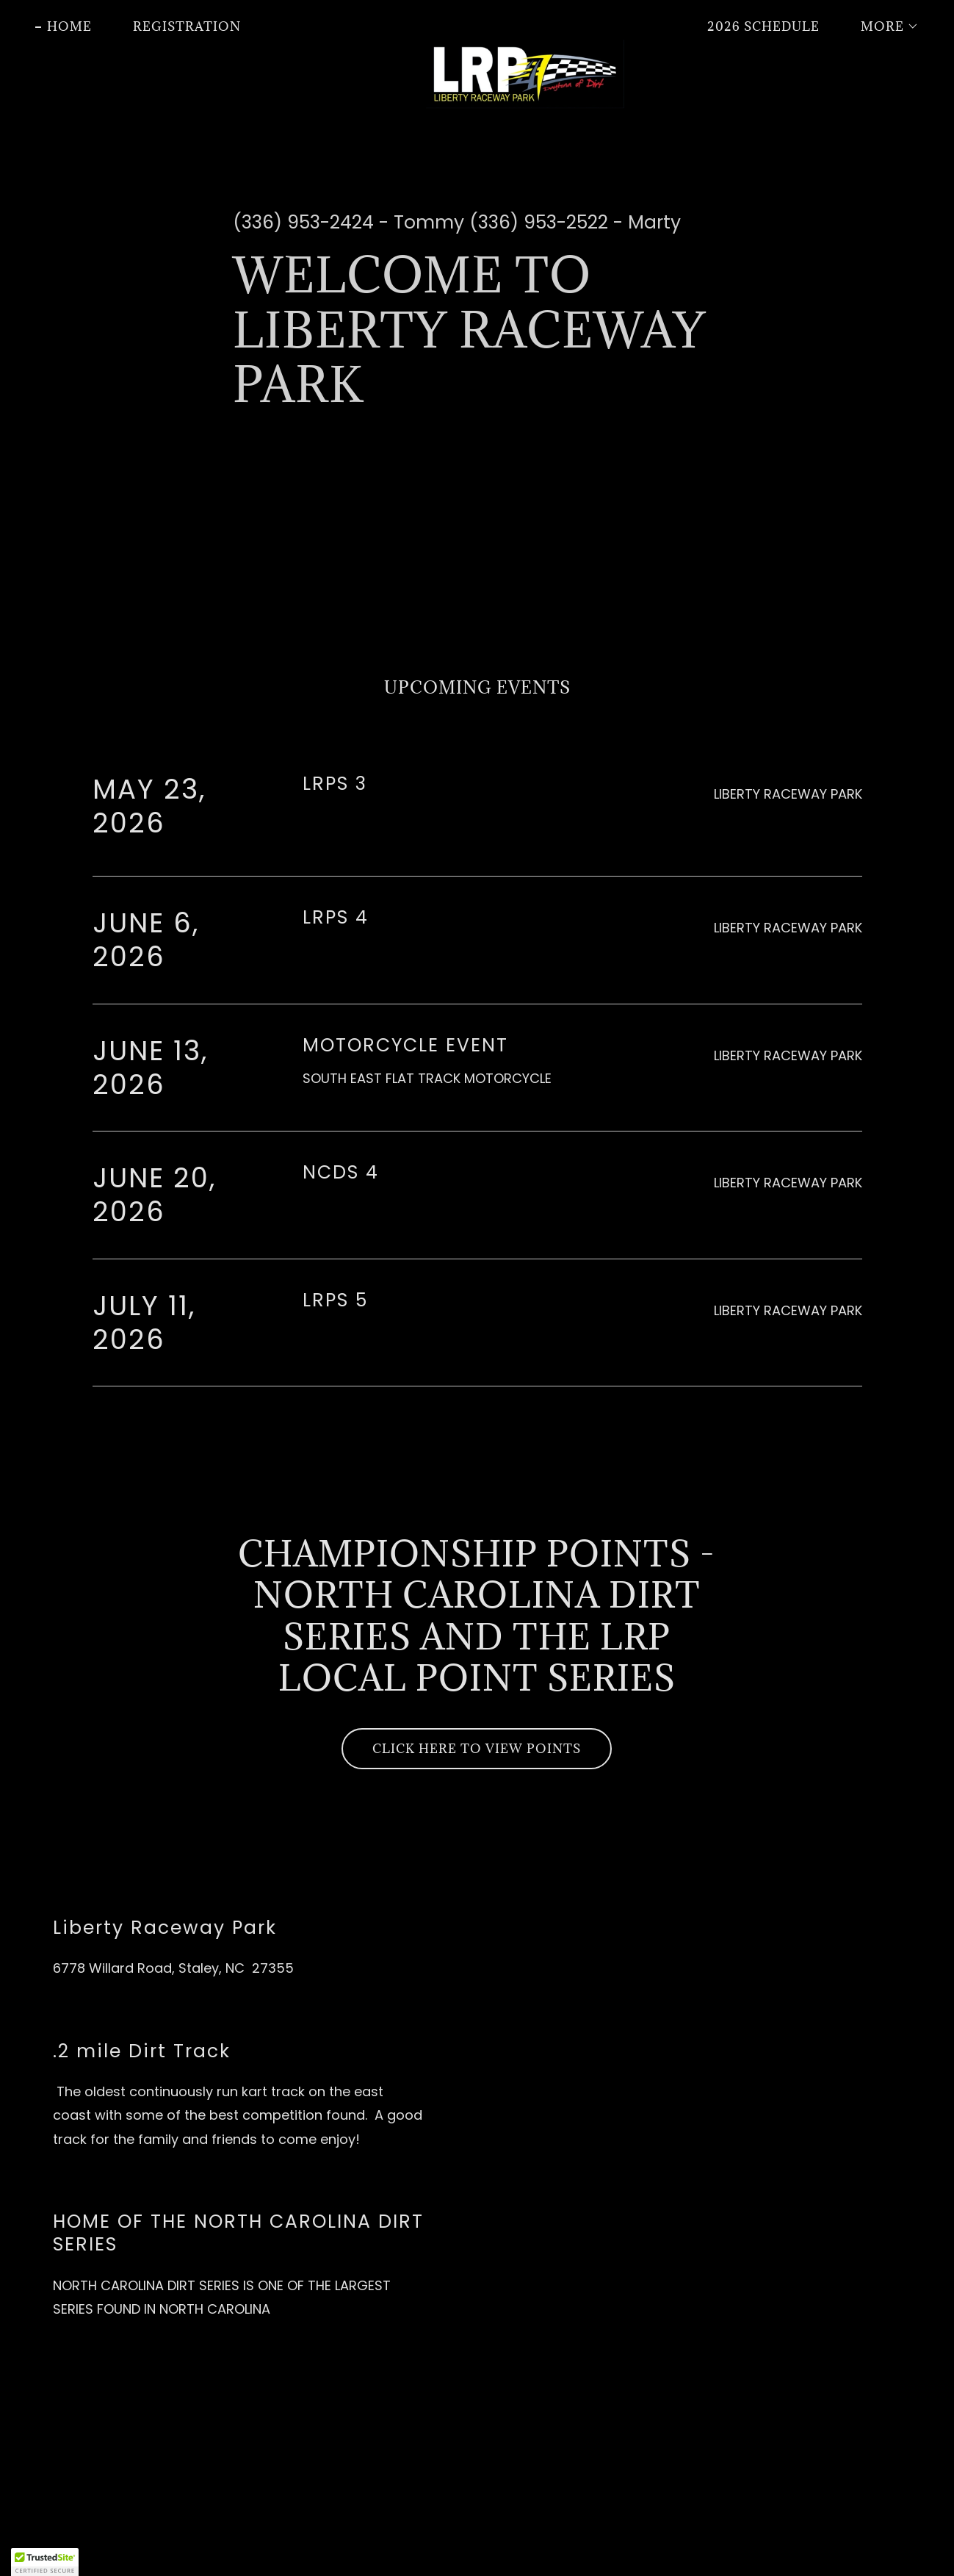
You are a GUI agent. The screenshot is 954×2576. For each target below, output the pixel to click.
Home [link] (69, 26)
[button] (884, 26)
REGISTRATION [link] (187, 26)
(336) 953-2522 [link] (538, 222)
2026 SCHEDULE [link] (763, 26)
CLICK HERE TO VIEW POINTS (476, 1749)
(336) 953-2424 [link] (303, 222)
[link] (477, 23)
